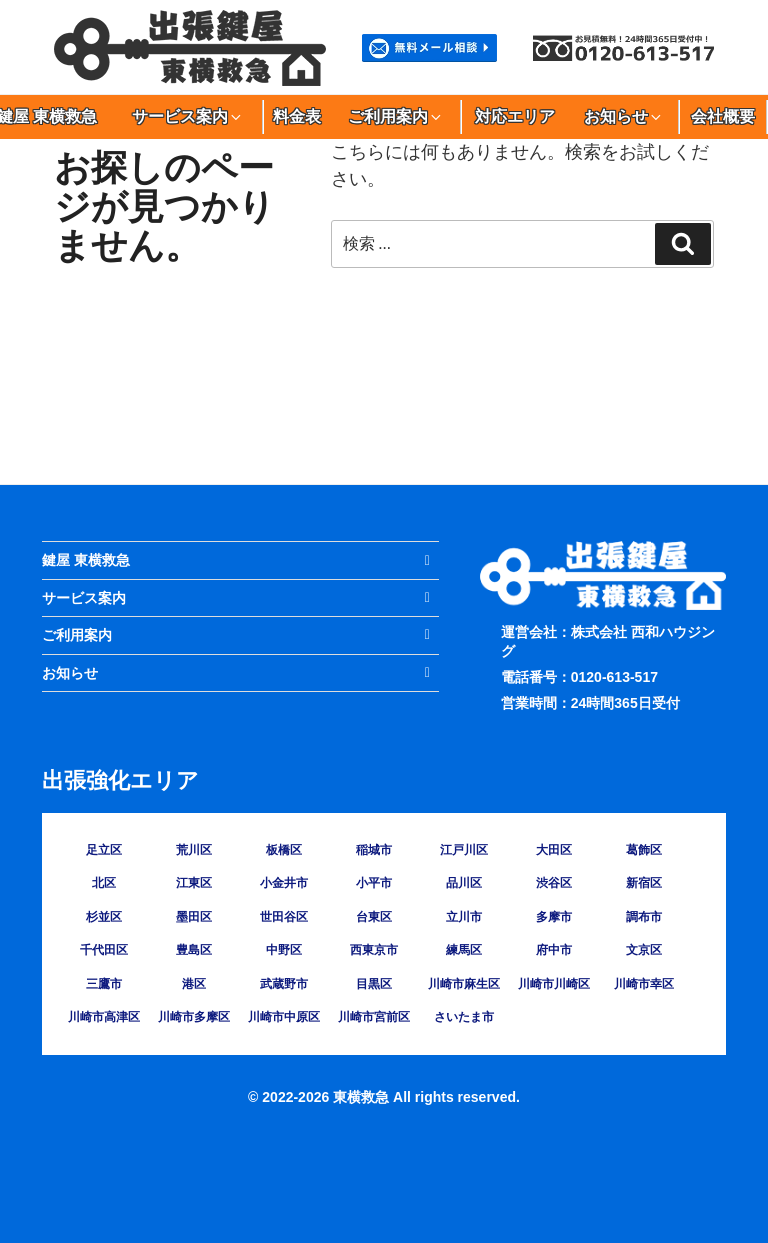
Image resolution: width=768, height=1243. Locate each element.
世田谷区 (284, 917)
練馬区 (464, 950)
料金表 (297, 116)
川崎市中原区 (284, 1017)
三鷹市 (104, 984)
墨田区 (194, 917)
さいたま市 (464, 1017)
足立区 (104, 850)
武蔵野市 (284, 984)
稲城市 (374, 850)
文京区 (644, 950)
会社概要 (723, 116)
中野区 (284, 950)
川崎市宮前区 (374, 1017)
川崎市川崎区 (554, 984)
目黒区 (374, 984)
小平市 (374, 883)
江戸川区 (464, 850)
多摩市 (554, 917)
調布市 (644, 917)
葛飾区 (644, 850)
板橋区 (284, 850)
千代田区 (104, 950)
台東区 (374, 917)
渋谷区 (554, 883)
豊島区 (194, 950)
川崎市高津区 (104, 1017)
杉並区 (104, 917)
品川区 (464, 883)
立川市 (464, 917)
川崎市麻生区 (464, 984)
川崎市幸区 (644, 984)
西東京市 (374, 950)
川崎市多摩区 (194, 1017)
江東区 (194, 883)
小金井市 (284, 883)
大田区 (554, 850)
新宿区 (644, 883)
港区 (194, 984)
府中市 (554, 950)
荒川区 (194, 850)
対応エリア (515, 116)
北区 (104, 883)
